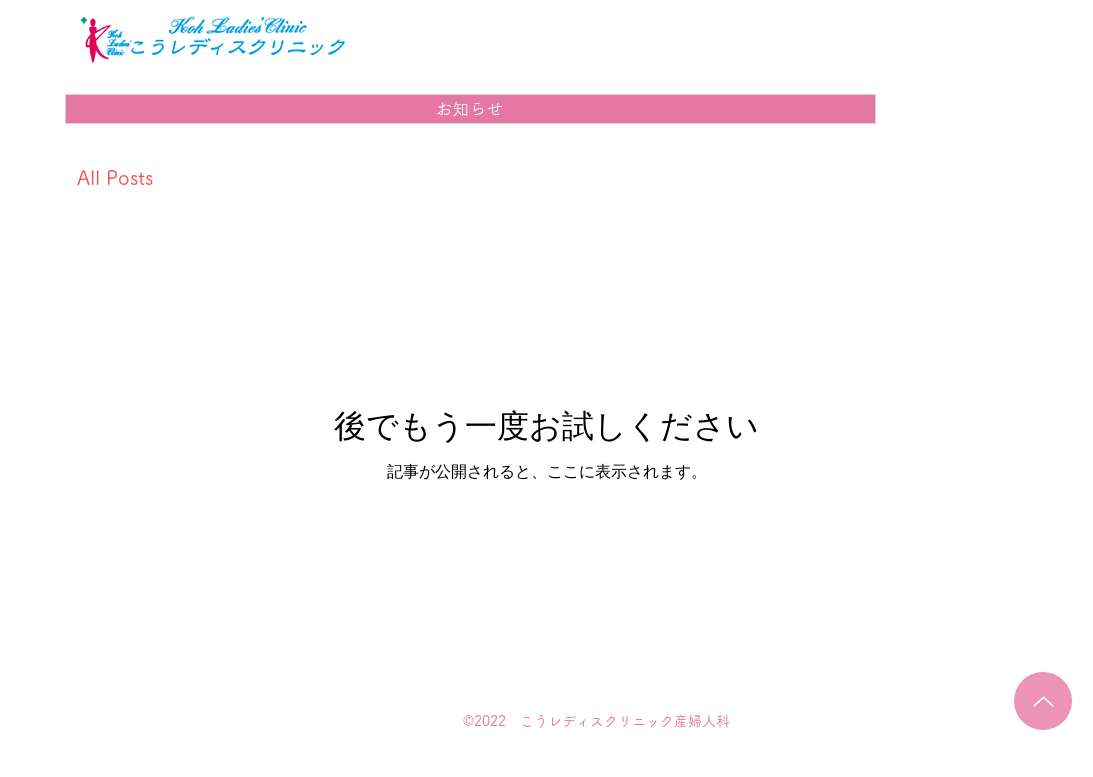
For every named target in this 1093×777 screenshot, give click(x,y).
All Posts (115, 177)
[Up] (1043, 701)
